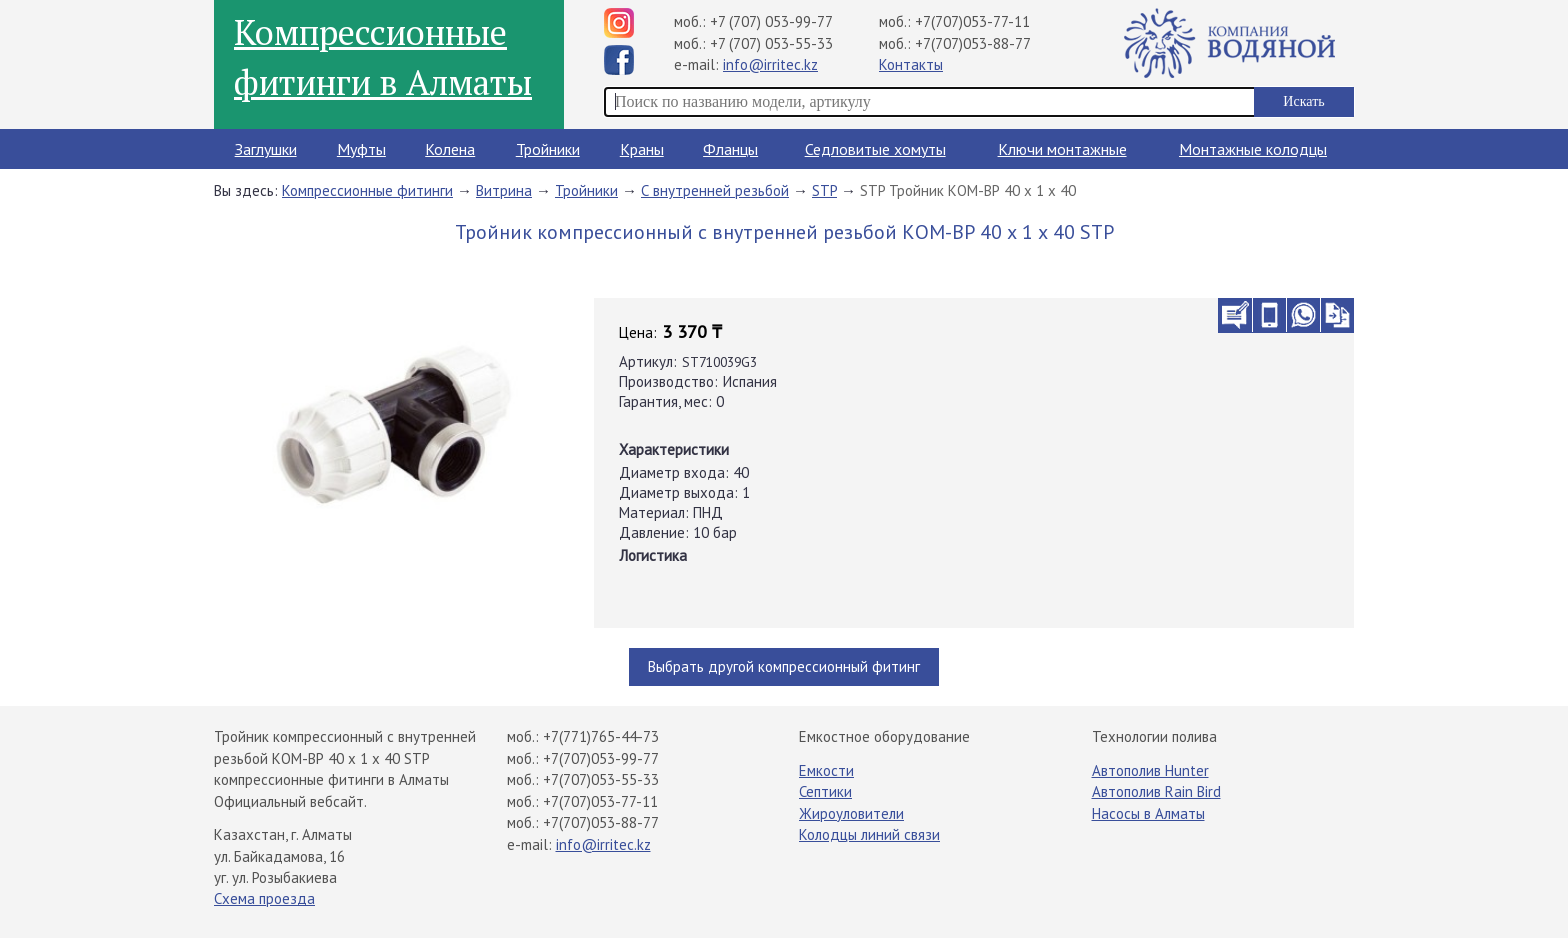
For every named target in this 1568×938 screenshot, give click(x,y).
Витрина (504, 190)
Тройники (548, 149)
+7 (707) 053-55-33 (771, 43)
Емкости (826, 770)
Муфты (361, 149)
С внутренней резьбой (715, 190)
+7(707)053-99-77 (601, 758)
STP (824, 190)
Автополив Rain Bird (1156, 791)
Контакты (911, 64)
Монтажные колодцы (1253, 149)
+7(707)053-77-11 (972, 21)
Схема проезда (264, 898)
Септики (825, 791)
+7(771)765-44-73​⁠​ (601, 736)
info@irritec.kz (770, 64)
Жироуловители (851, 813)
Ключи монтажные (1062, 149)
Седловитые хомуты (875, 149)
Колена (450, 149)
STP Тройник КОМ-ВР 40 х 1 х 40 (968, 190)
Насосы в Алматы (1148, 813)
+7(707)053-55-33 (601, 779)
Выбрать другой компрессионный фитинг (784, 666)
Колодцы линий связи (869, 834)
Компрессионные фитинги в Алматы (383, 57)
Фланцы (730, 149)
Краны (642, 149)
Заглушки (266, 149)
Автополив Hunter (1150, 770)
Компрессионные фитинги (367, 190)
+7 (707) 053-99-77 (771, 21)
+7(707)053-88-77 (973, 43)
